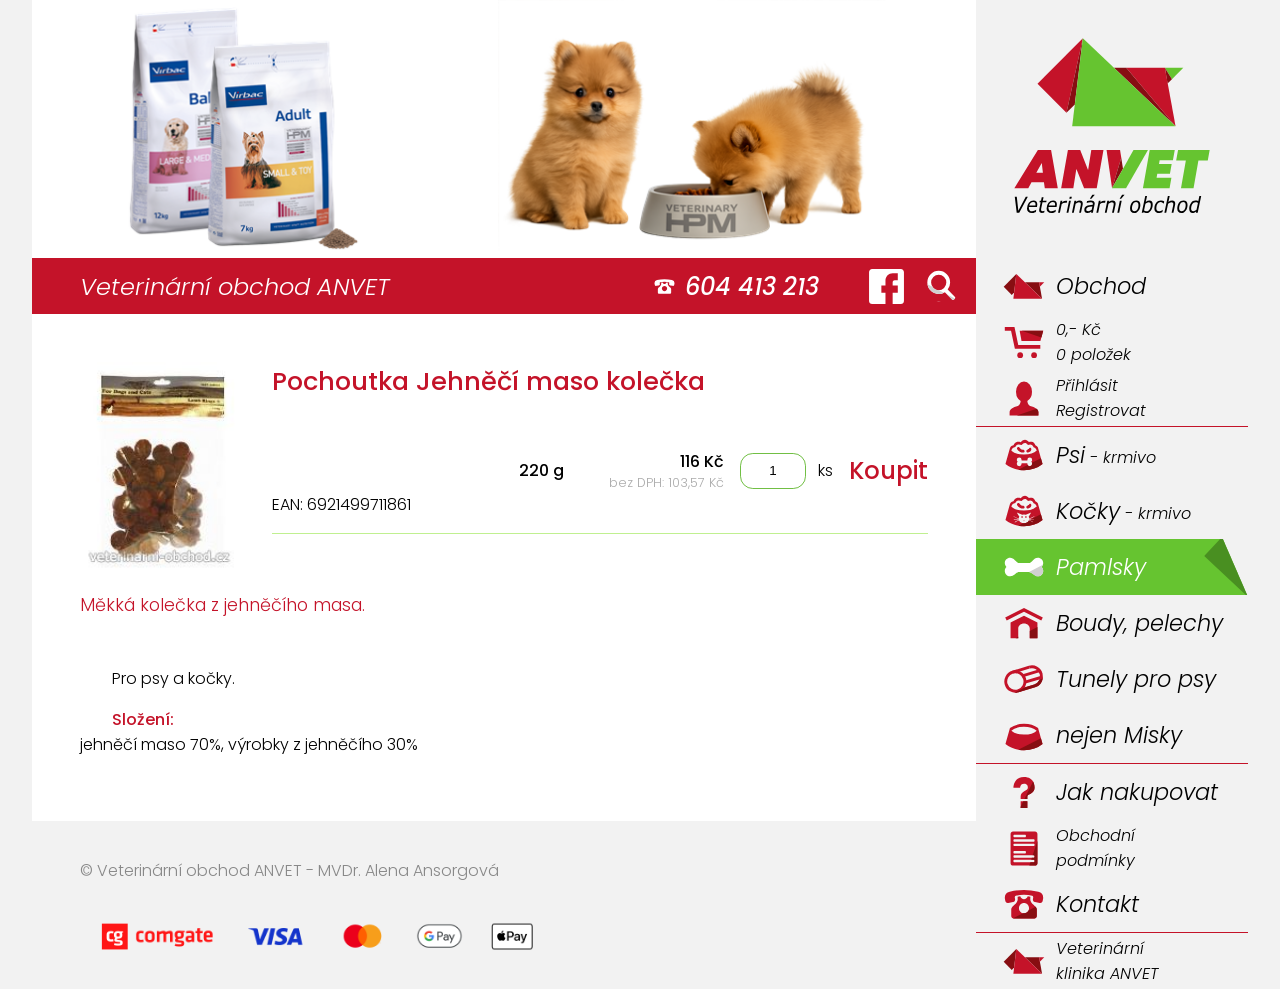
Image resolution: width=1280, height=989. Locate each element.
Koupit (888, 470)
